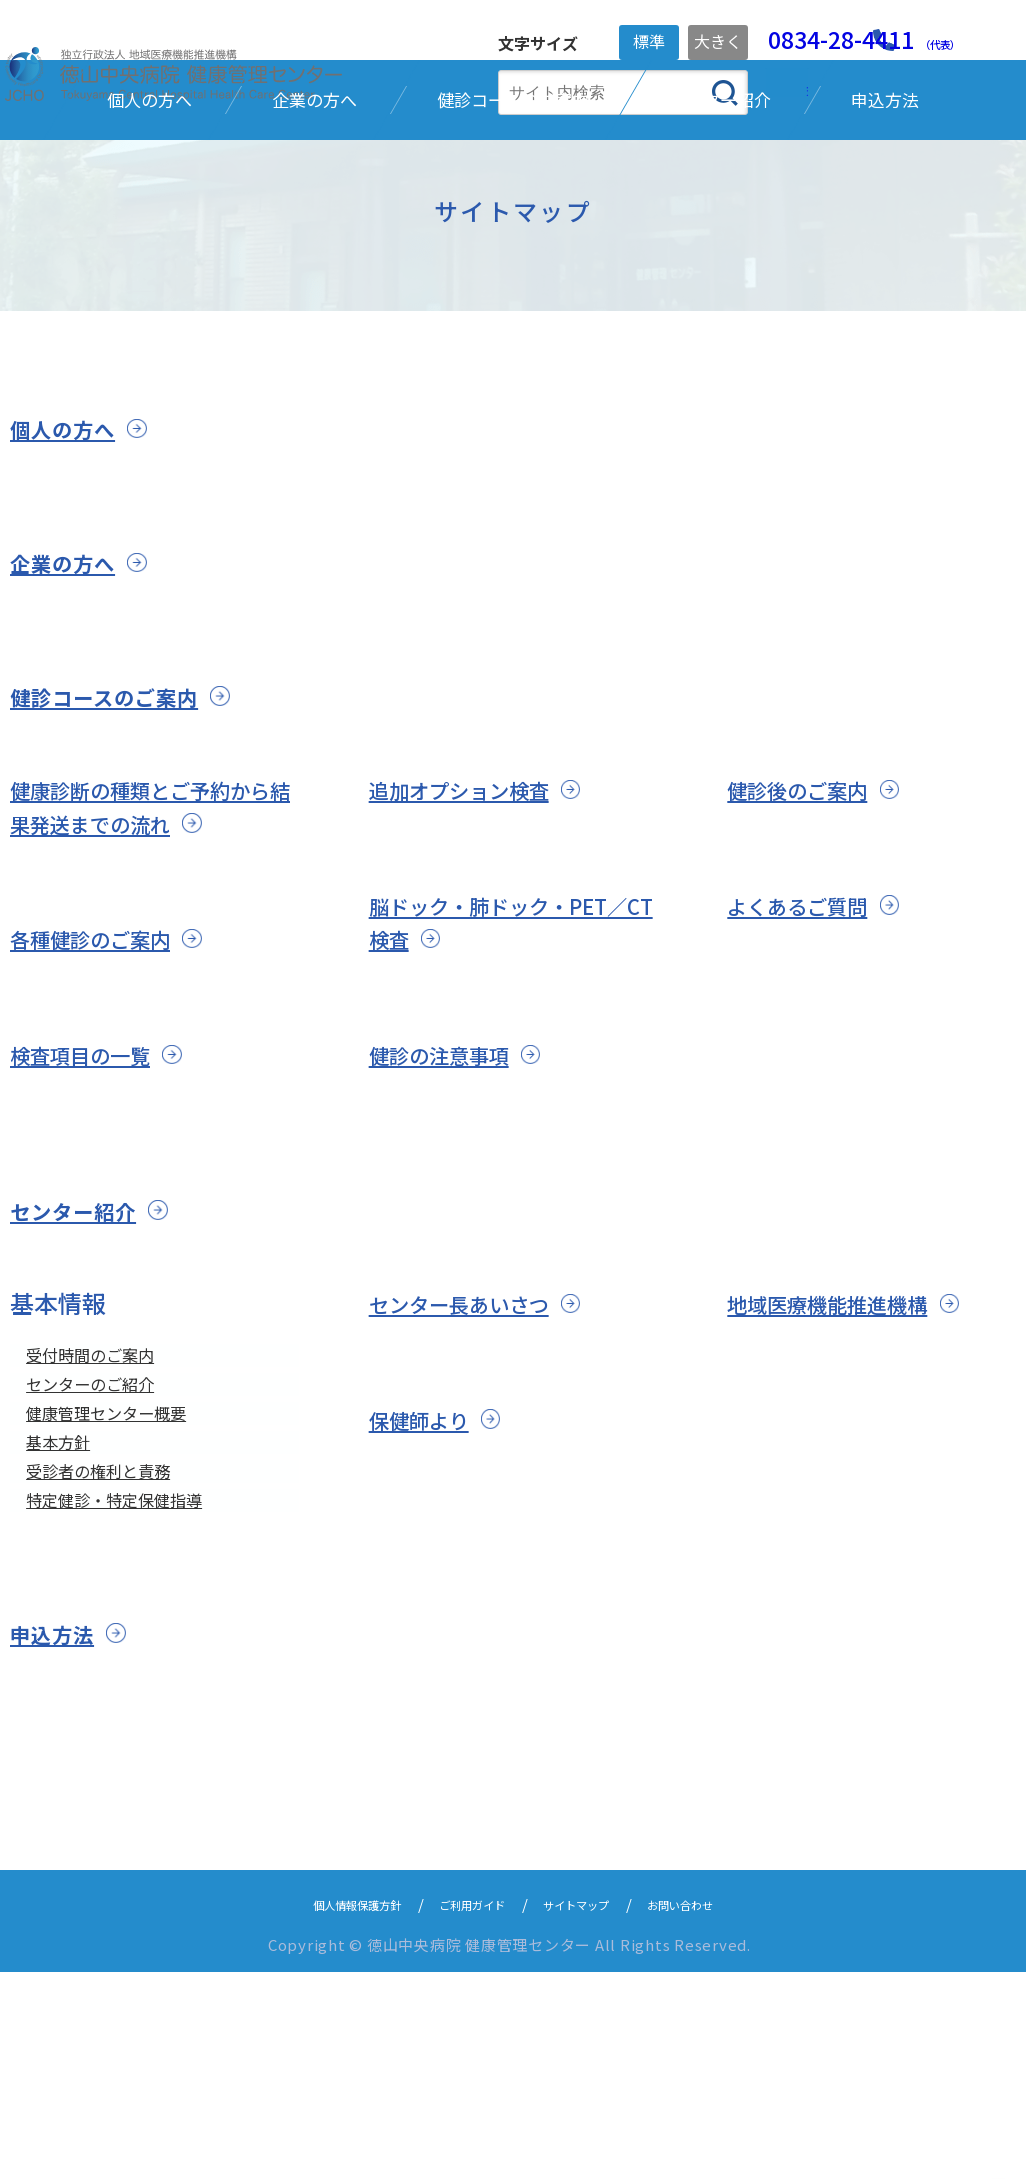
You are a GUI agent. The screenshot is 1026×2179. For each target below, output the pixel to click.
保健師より (429, 1570)
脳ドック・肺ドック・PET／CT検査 (511, 1073)
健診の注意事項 (453, 1205)
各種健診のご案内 (106, 1089)
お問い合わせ (720, 2110)
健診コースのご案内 (123, 847)
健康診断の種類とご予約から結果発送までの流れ (154, 957)
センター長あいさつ (477, 1454)
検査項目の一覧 (94, 1205)
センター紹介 (85, 1361)
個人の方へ (73, 580)
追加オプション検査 (477, 940)
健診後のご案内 (811, 940)
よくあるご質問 (811, 1056)
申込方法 (60, 1841)
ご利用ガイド (464, 2110)
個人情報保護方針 (321, 2110)
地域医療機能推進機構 (847, 1454)
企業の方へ (73, 714)
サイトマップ (592, 2110)
